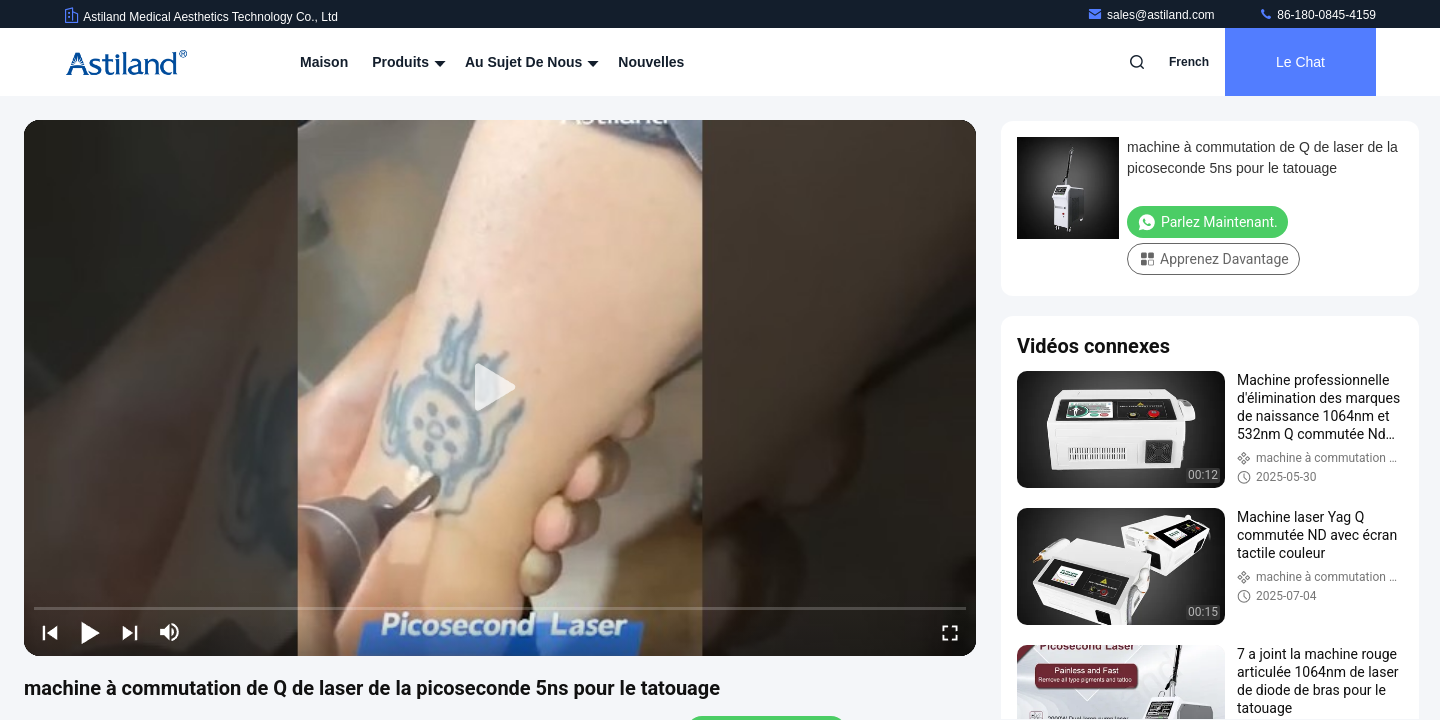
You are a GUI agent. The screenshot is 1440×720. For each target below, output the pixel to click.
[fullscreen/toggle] (950, 632)
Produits (406, 62)
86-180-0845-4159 (1317, 15)
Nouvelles (651, 62)
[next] (130, 632)
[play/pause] (90, 632)
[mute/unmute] (170, 632)
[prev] (50, 632)
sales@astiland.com (1152, 15)
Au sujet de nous (529, 62)
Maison (324, 62)
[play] (500, 388)
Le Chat (1300, 62)
